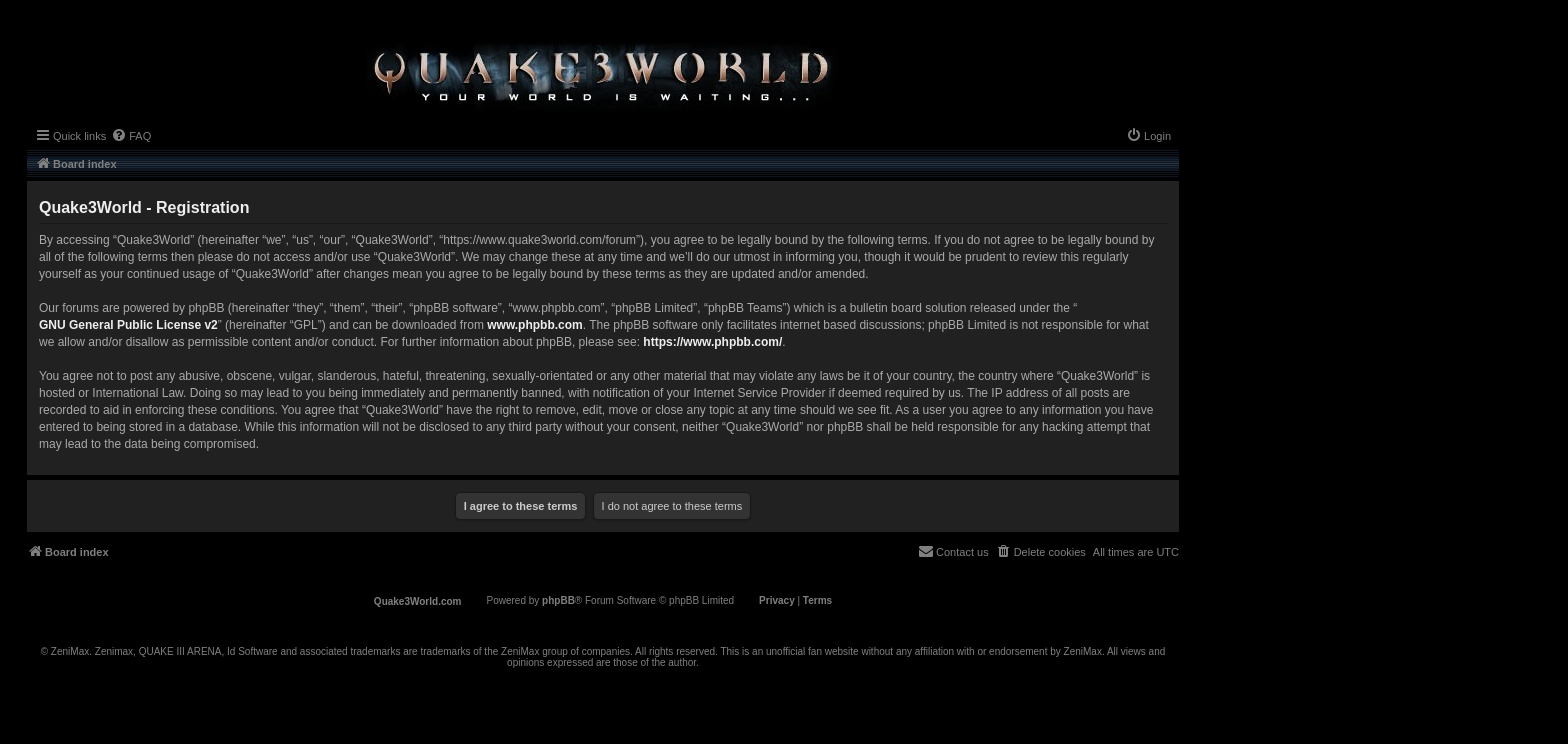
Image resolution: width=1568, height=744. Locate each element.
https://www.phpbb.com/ (712, 342)
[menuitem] (131, 136)
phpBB (558, 600)
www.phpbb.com (535, 325)
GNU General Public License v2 (128, 325)
